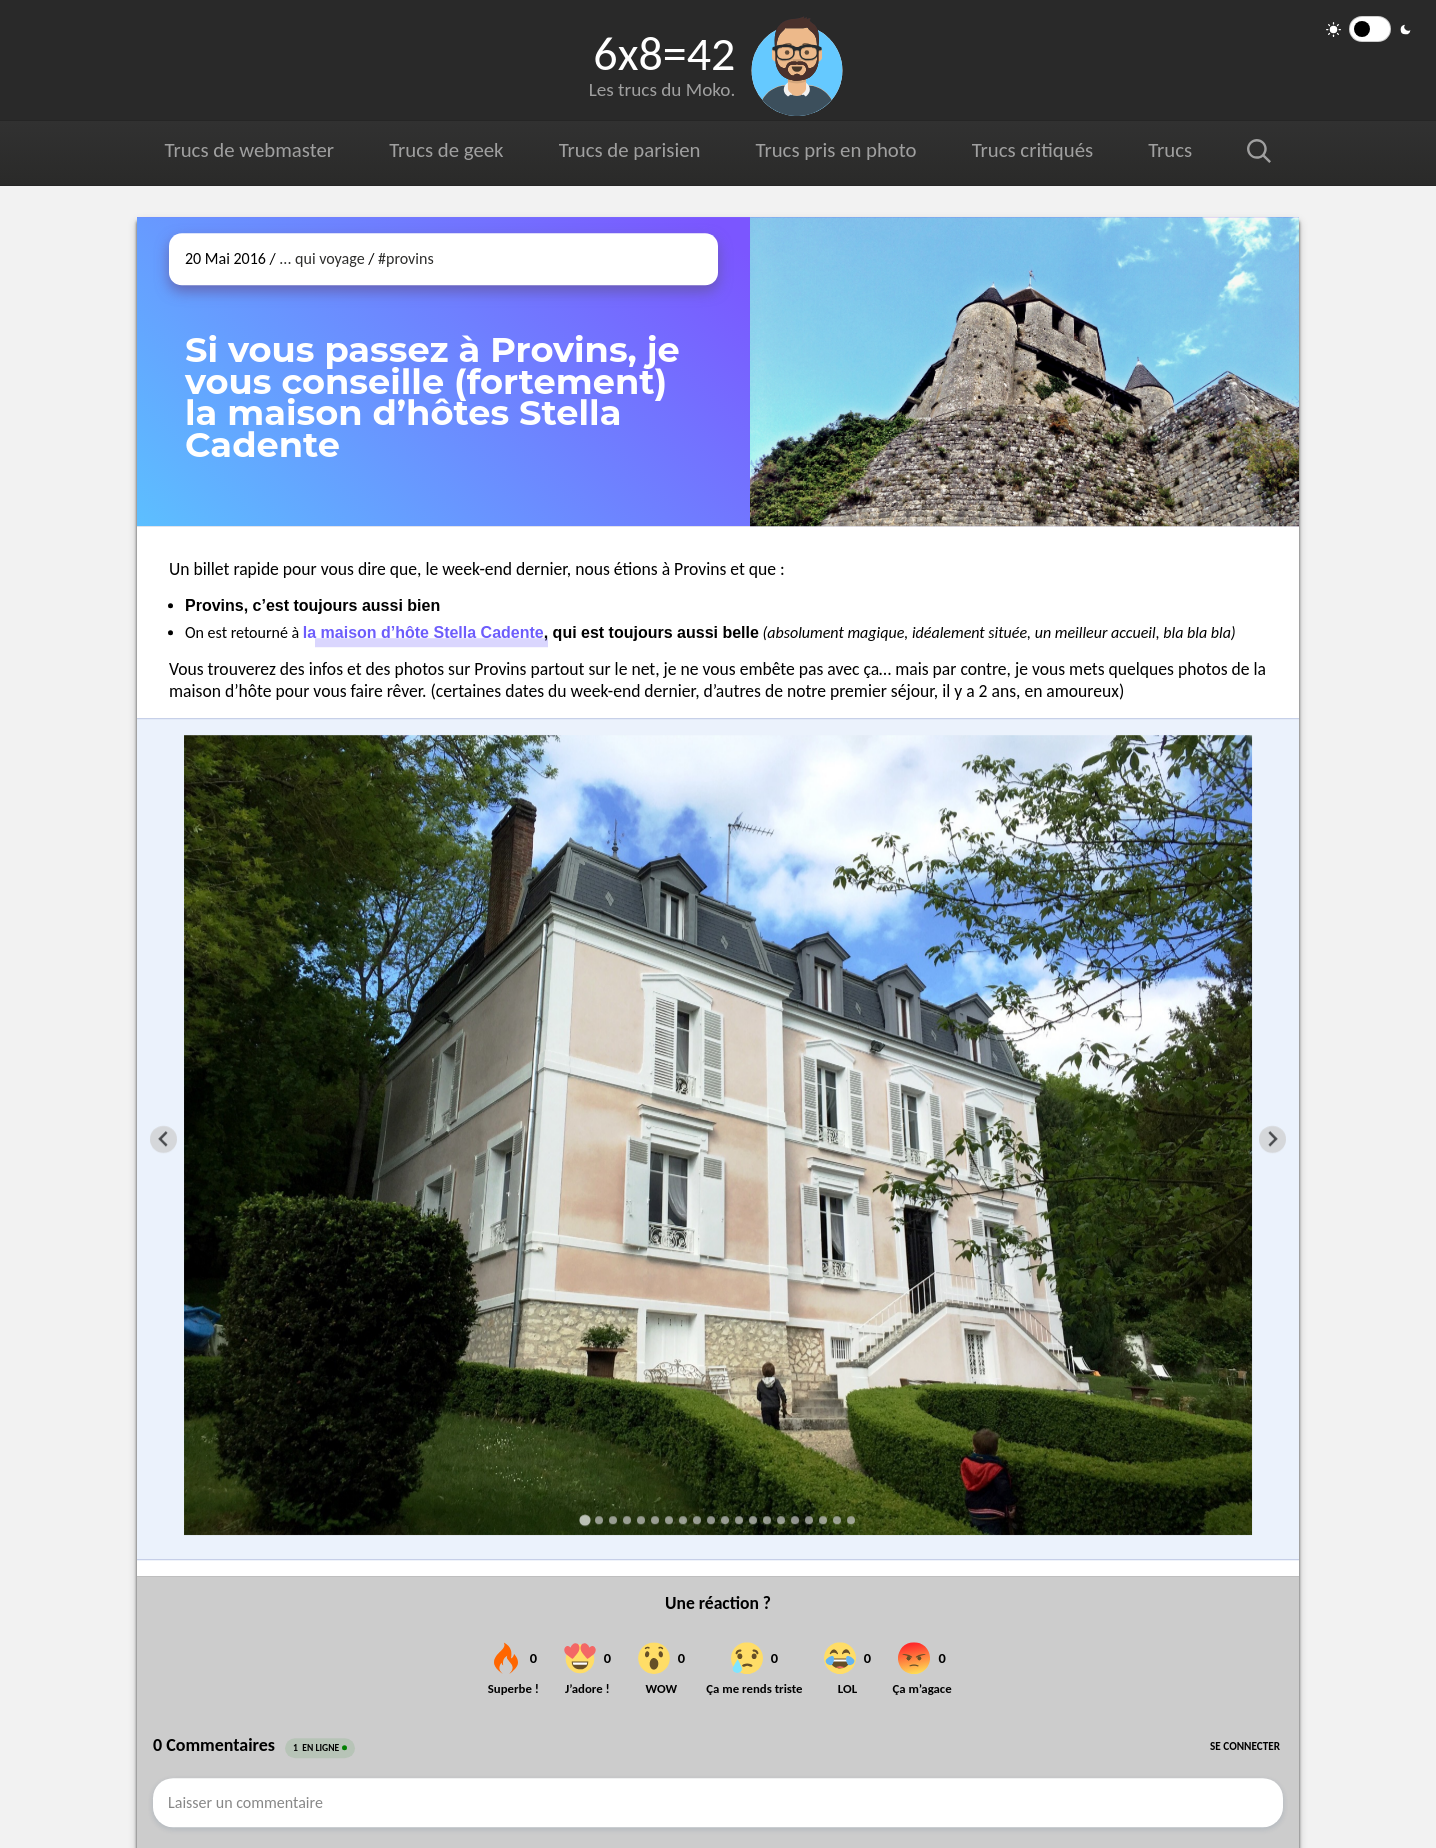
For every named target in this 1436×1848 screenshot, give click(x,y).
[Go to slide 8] (683, 1520)
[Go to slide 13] (753, 1520)
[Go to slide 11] (725, 1520)
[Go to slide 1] (584, 1520)
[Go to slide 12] (739, 1520)
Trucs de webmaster (249, 150)
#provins (406, 258)
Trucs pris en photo (836, 150)
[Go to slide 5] (641, 1520)
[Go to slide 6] (655, 1520)
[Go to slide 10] (711, 1520)
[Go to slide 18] (823, 1520)
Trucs (1170, 150)
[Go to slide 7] (669, 1520)
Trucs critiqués (1032, 150)
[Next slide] (1272, 1139)
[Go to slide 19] (837, 1520)
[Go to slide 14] (767, 1520)
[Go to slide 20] (851, 1520)
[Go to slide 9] (697, 1520)
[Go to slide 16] (795, 1520)
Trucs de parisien (630, 150)
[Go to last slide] (163, 1139)
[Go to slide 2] (599, 1520)
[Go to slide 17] (809, 1520)
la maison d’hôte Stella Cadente (423, 632)
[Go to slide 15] (781, 1520)
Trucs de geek (446, 150)
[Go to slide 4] (627, 1520)
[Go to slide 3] (613, 1520)
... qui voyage (321, 258)
